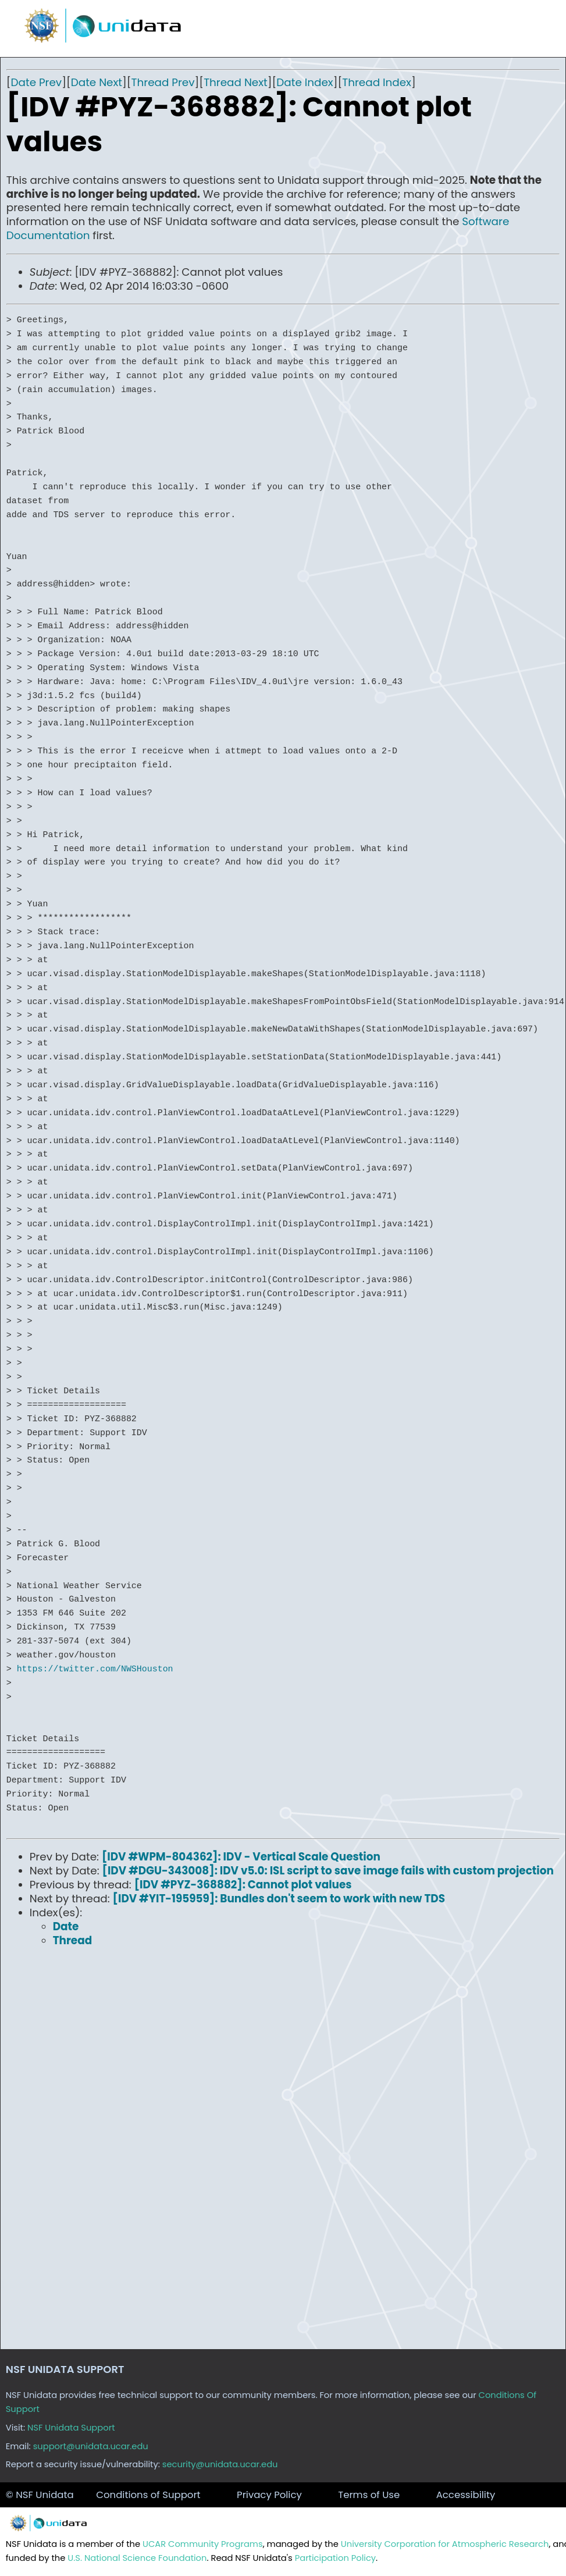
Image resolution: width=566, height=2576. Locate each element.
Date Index (304, 82)
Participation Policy (335, 2558)
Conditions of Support (148, 2495)
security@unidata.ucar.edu (220, 2464)
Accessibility (466, 2495)
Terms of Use (369, 2495)
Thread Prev (163, 82)
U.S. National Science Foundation (137, 2558)
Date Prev (36, 82)
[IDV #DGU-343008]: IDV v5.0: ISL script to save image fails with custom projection (328, 1870)
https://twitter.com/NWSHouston (95, 1669)
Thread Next (236, 82)
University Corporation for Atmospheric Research (445, 2544)
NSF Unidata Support (71, 2427)
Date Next (96, 82)
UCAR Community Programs (203, 2544)
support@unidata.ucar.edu (90, 2446)
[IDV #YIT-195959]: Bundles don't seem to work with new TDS (279, 1898)
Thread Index (376, 82)
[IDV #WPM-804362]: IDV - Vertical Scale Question (241, 1856)
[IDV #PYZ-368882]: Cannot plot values (243, 1884)
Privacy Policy (269, 2495)
